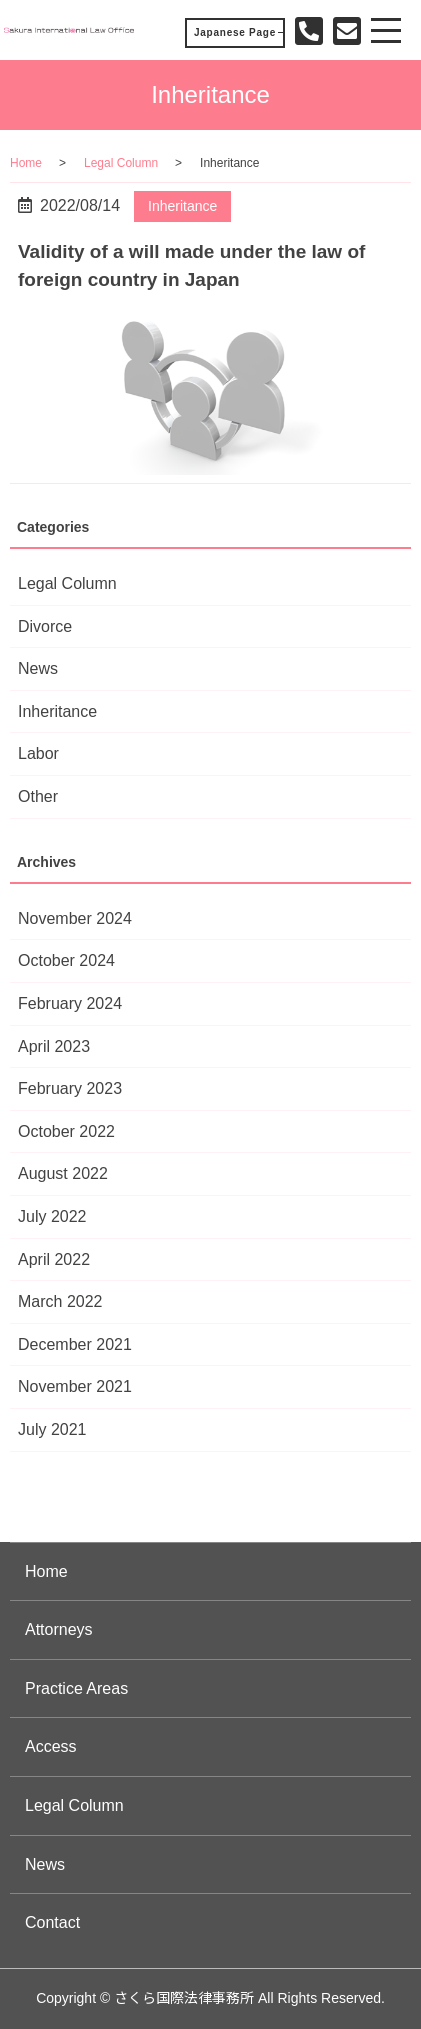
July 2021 (52, 1429)
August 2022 (63, 1173)
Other (38, 796)
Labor (38, 753)
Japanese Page (235, 32)
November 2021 (75, 1386)
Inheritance (182, 206)
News (38, 668)
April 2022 (54, 1259)
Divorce (45, 626)
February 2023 (70, 1088)
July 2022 (52, 1216)
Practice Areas (76, 1688)
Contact (52, 1922)
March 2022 (60, 1301)
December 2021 (75, 1344)
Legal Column (121, 163)
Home (26, 163)
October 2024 (66, 960)
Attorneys (59, 1629)
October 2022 (66, 1131)
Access (51, 1746)
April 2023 (54, 1046)
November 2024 (75, 918)
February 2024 (70, 1003)
